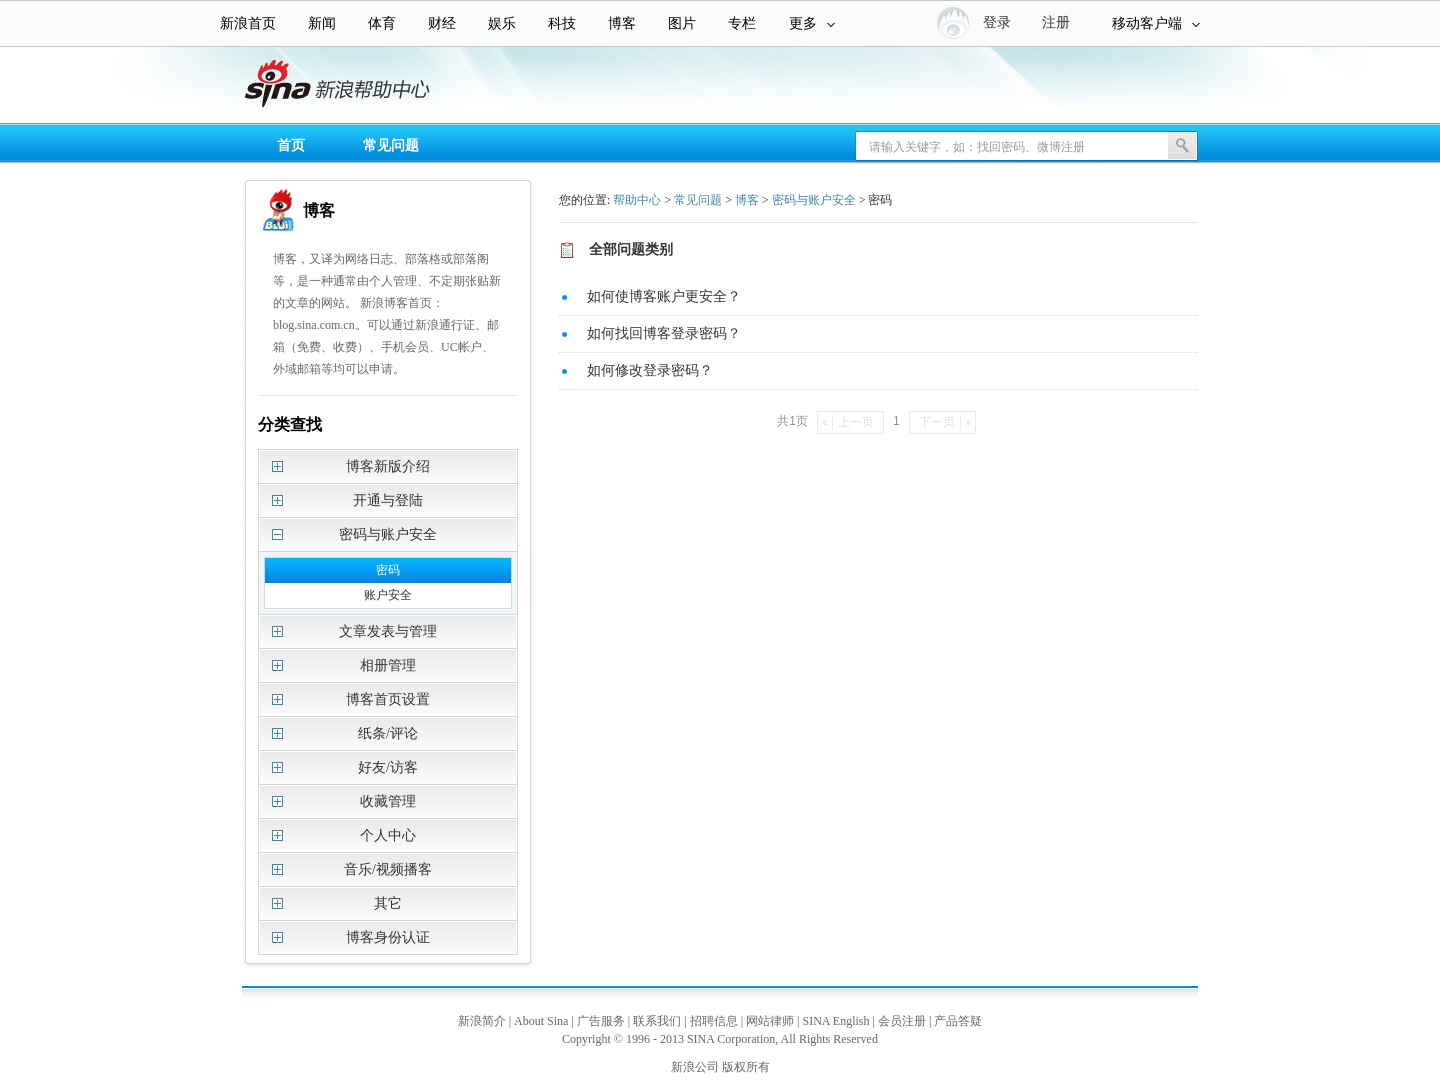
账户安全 (388, 595)
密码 (388, 570)
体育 (382, 23)
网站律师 (770, 1021)
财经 (442, 23)
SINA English (835, 1021)
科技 (562, 23)
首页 (291, 145)
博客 (622, 23)
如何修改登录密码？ (650, 370)
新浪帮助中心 (95, 86)
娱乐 (502, 23)
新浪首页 (248, 23)
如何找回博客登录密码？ (664, 333)
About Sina (541, 1021)
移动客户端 (1156, 23)
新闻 (322, 23)
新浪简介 (482, 1021)
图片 (682, 23)
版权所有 (746, 1067)
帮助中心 (637, 200)
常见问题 (391, 145)
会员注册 (902, 1021)
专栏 (742, 23)
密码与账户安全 (814, 200)
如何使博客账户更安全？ (664, 296)
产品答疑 (958, 1021)
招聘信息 (714, 1021)
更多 (812, 23)
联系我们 (657, 1021)
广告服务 (601, 1021)
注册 (1056, 22)
